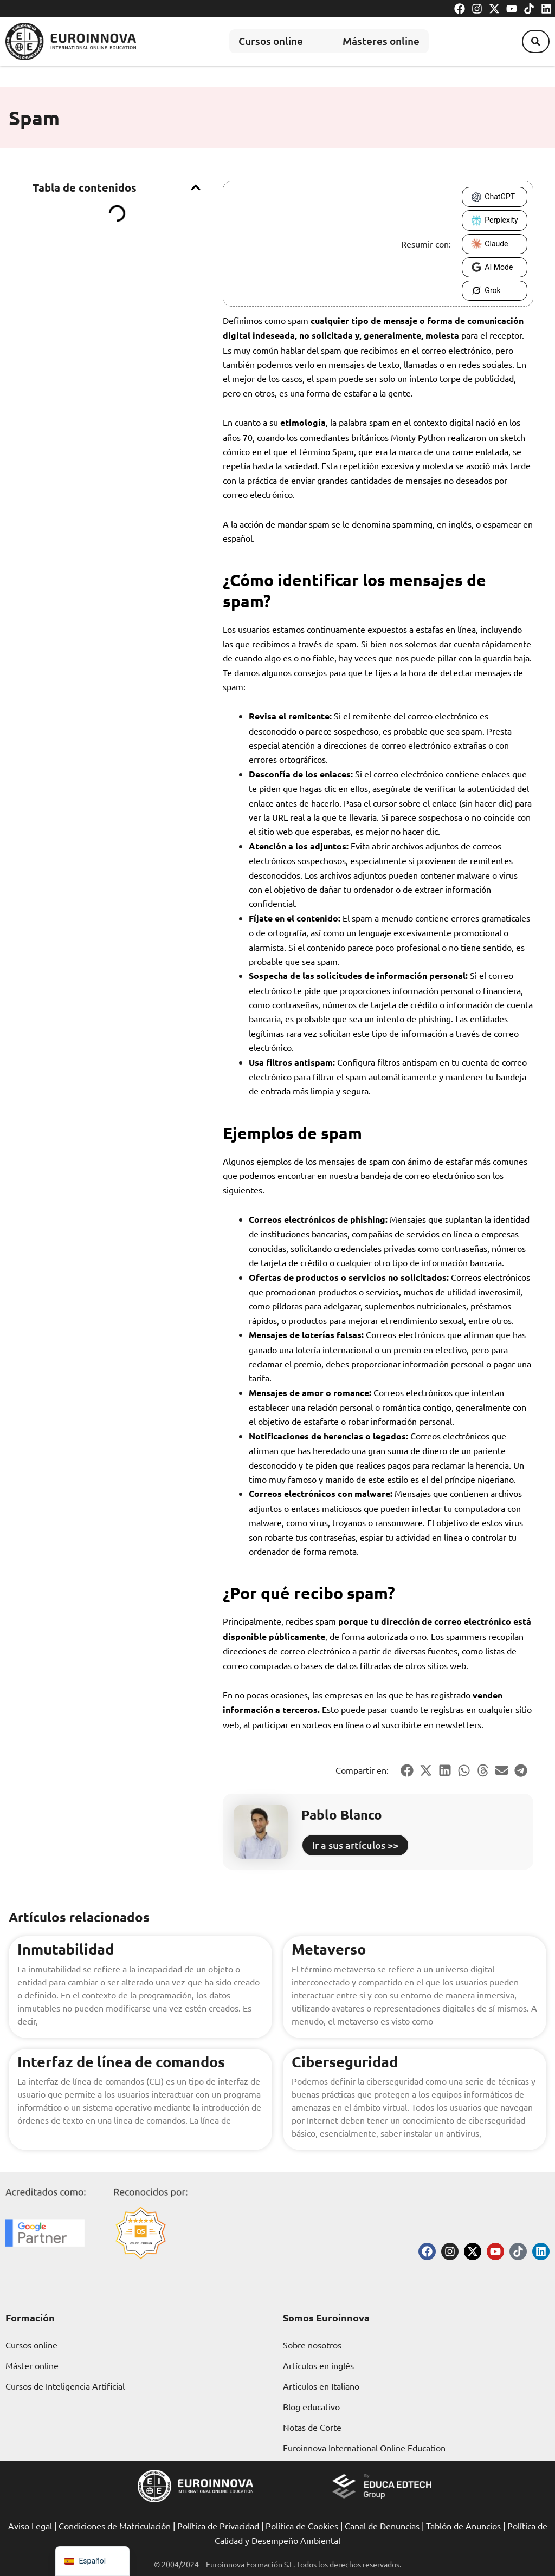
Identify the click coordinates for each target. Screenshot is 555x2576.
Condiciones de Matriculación (115, 2525)
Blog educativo (311, 2406)
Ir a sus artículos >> (355, 1845)
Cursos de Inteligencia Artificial (65, 2385)
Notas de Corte (312, 2427)
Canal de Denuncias (382, 2525)
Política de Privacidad (218, 2525)
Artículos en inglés (318, 2365)
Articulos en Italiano (321, 2385)
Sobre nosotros (312, 2344)
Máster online (32, 2365)
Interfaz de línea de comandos (124, 2061)
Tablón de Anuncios (463, 2525)
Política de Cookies (302, 2525)
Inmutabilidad (66, 1948)
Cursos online (262, 41)
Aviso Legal (30, 2525)
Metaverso (330, 1948)
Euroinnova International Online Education (364, 2447)
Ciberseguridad (347, 2061)
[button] (533, 41)
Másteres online (383, 41)
